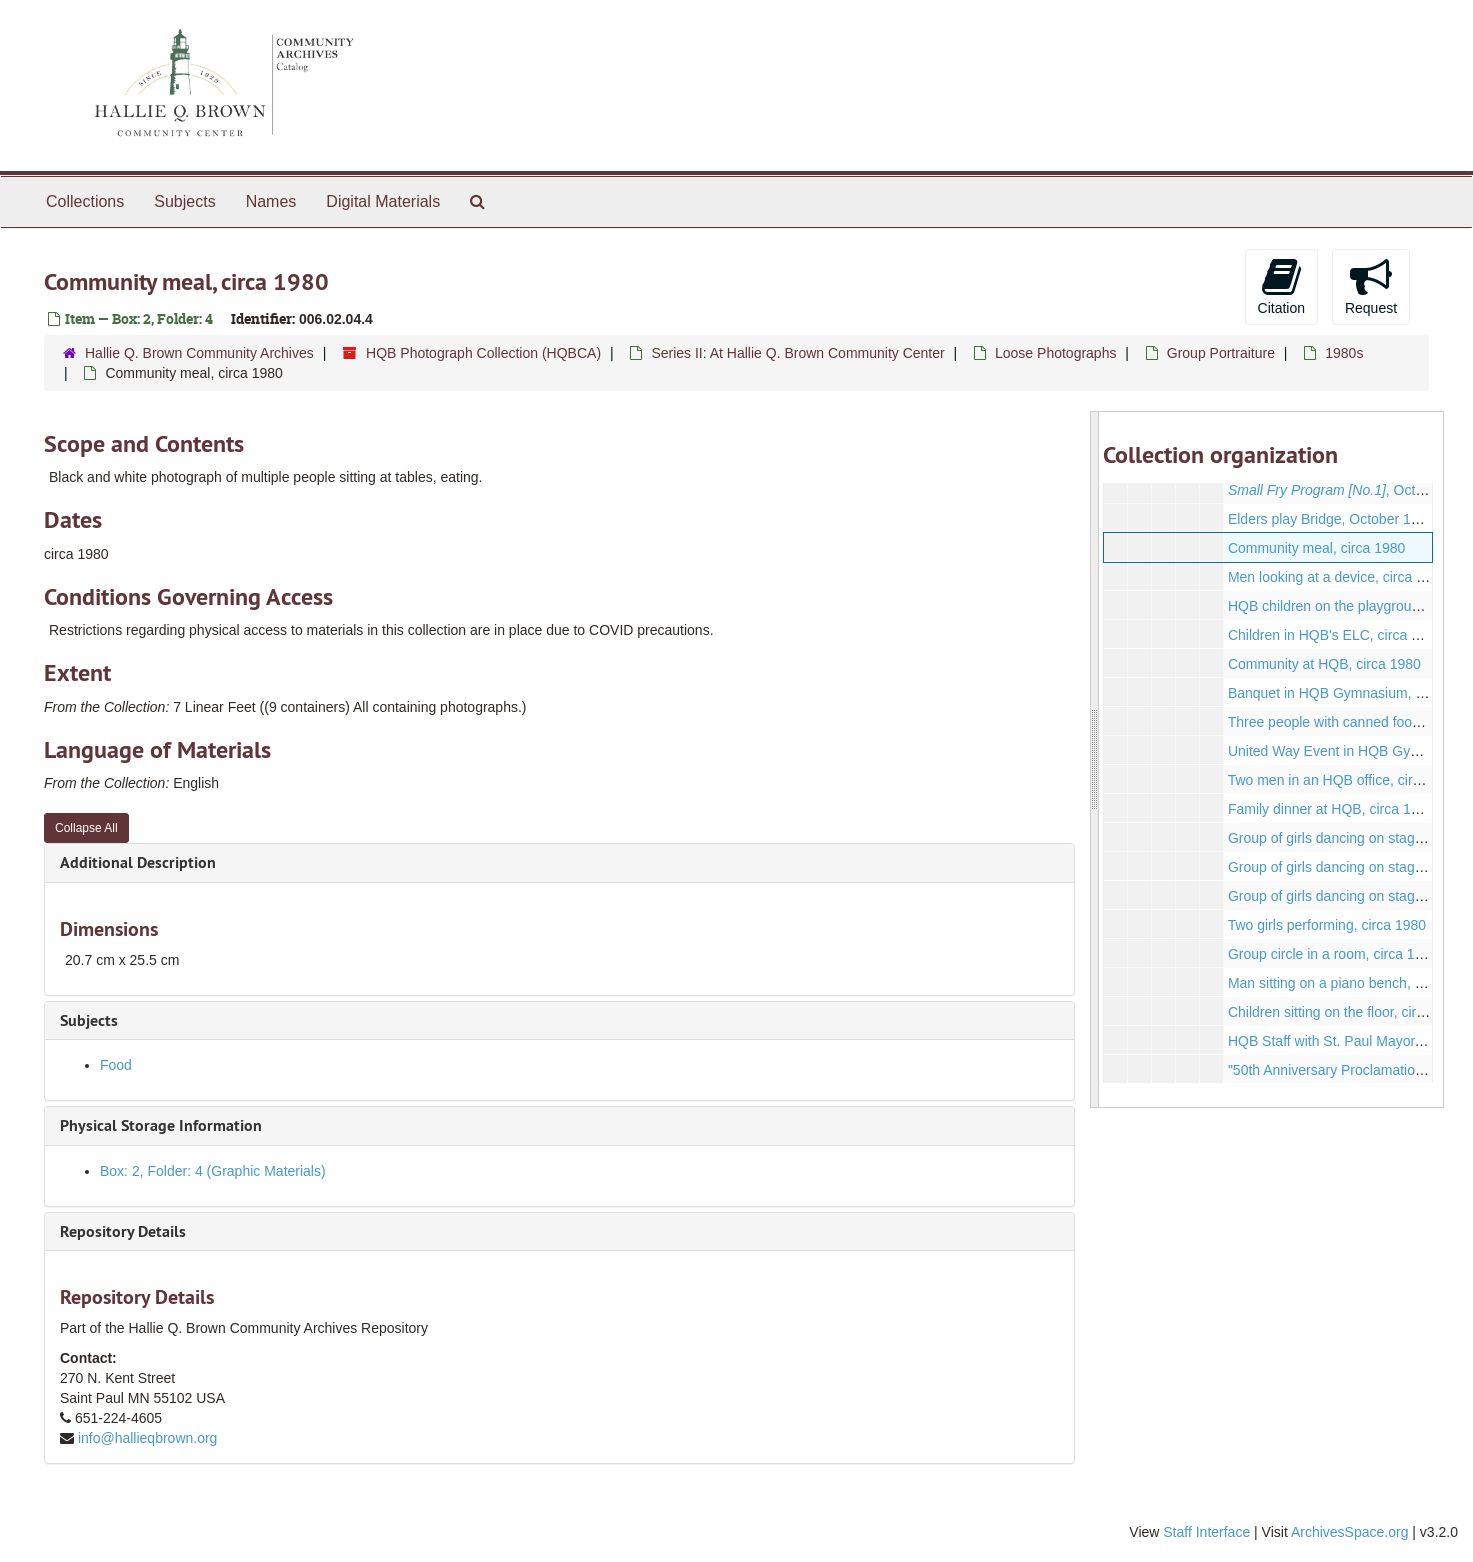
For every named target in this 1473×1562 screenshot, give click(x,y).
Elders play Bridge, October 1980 (1331, 519)
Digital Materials (383, 201)
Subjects (184, 201)
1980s (1344, 353)
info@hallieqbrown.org (148, 1438)
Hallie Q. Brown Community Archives (199, 353)
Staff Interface (1206, 1532)
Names (271, 201)
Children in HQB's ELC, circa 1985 (1335, 635)
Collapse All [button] (86, 828)
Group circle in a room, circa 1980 (1333, 954)
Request (1371, 286)
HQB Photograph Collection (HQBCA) (483, 353)
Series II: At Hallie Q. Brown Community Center (797, 353)
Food (116, 1065)
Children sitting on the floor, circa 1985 (1347, 1012)
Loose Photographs (1055, 353)
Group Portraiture (1221, 353)
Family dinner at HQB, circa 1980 (1331, 809)
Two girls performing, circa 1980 (1327, 925)
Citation (1281, 286)
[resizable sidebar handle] (1095, 759)
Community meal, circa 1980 (1316, 548)
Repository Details (123, 1231)
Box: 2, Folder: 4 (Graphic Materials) (213, 1171)
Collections (85, 201)
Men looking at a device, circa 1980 (1337, 577)
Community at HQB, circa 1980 (1324, 664)
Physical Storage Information (161, 1125)
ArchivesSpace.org (1350, 1532)
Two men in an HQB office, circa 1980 (1345, 780)
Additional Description (138, 862)
